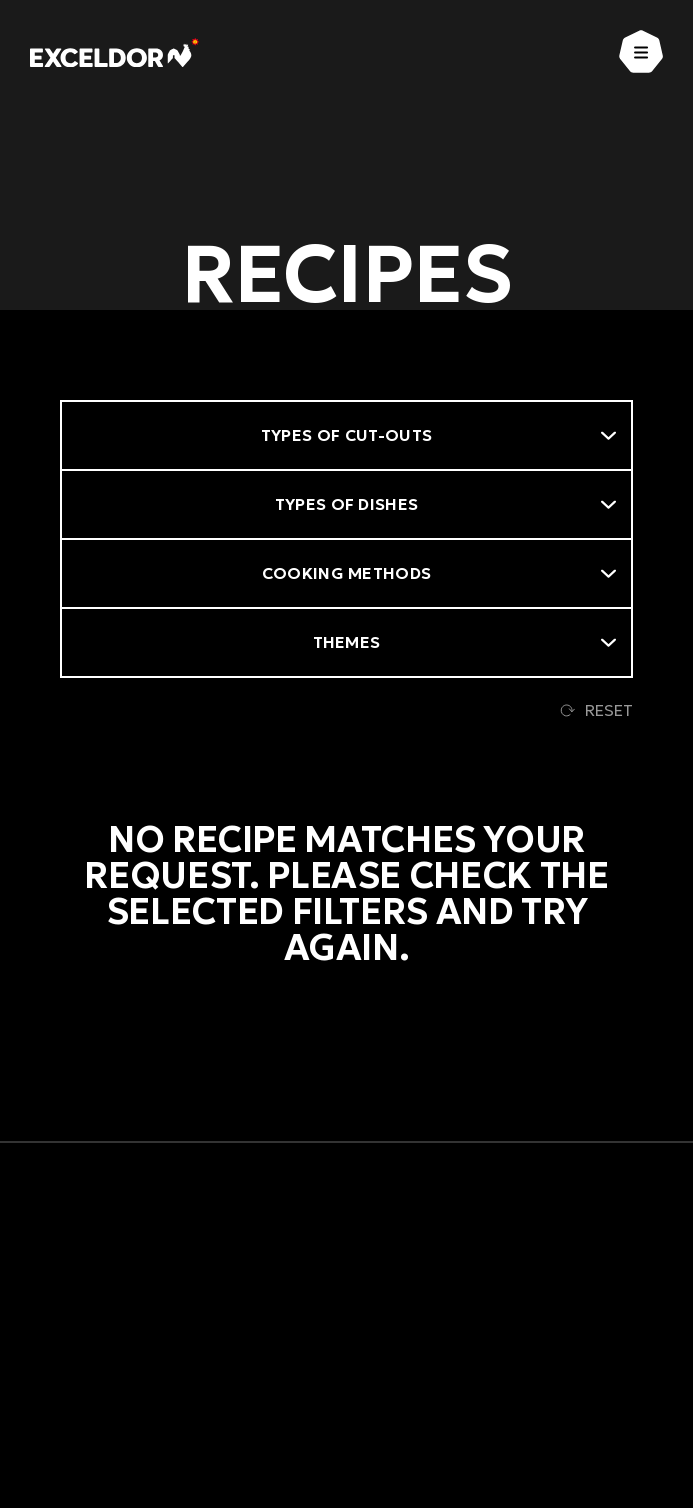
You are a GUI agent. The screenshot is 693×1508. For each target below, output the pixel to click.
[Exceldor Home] (114, 52)
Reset (596, 710)
